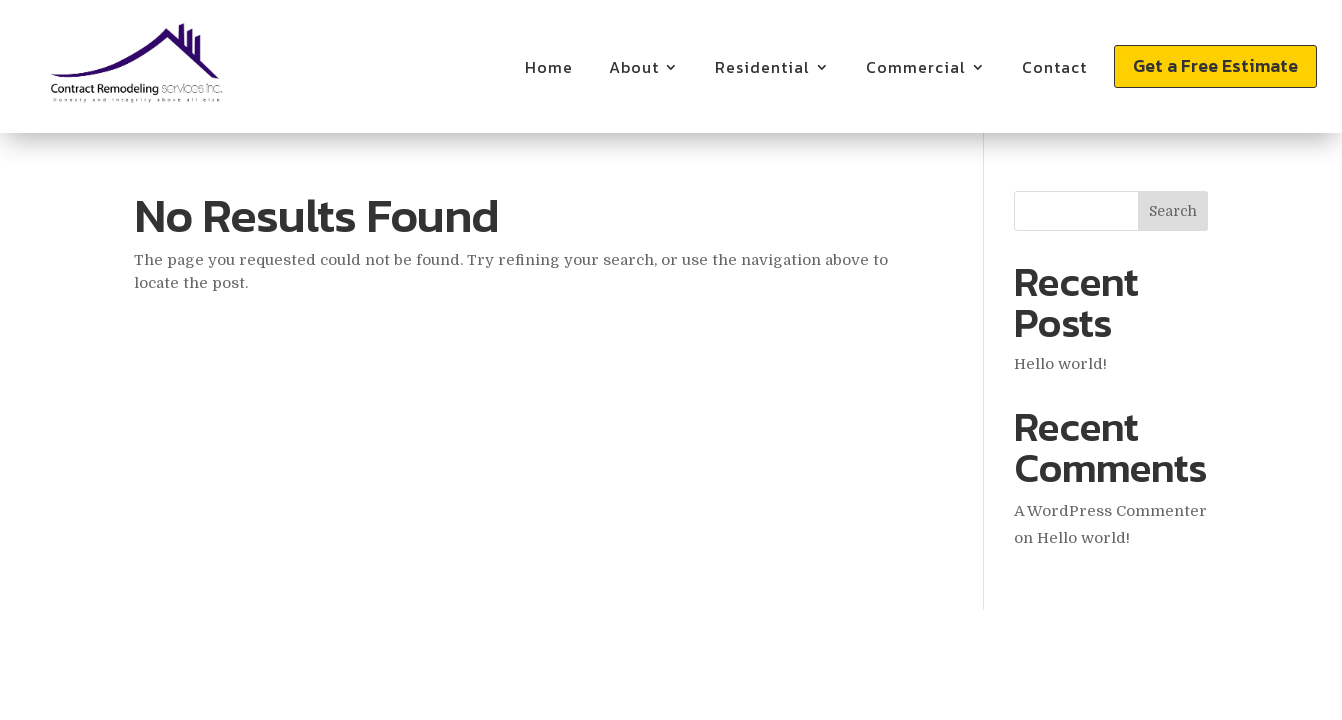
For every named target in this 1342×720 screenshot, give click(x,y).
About (634, 67)
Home (549, 67)
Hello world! (1060, 364)
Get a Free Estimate (1215, 65)
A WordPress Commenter (1110, 511)
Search (1173, 211)
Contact (1054, 67)
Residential (762, 67)
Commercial (916, 67)
